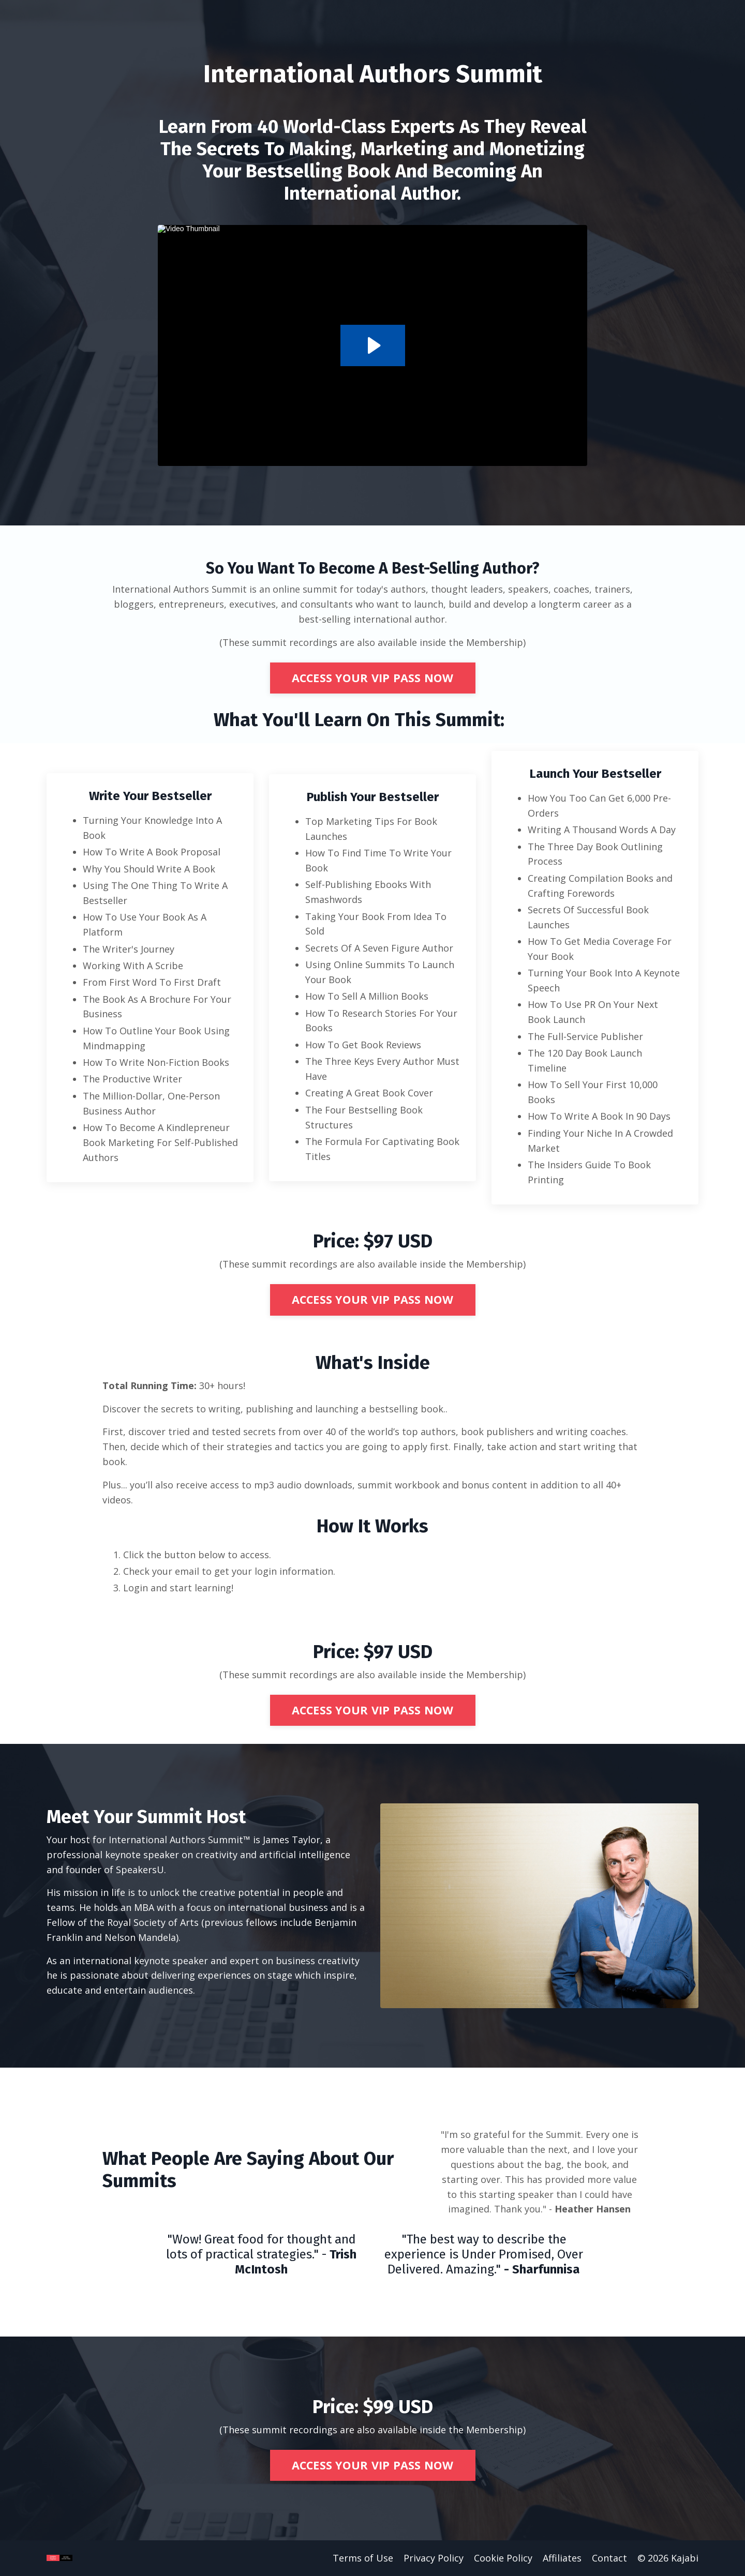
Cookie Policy (503, 2558)
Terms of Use (363, 2558)
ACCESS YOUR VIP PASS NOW (373, 677)
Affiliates (562, 2558)
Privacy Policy (434, 2558)
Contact (609, 2558)
